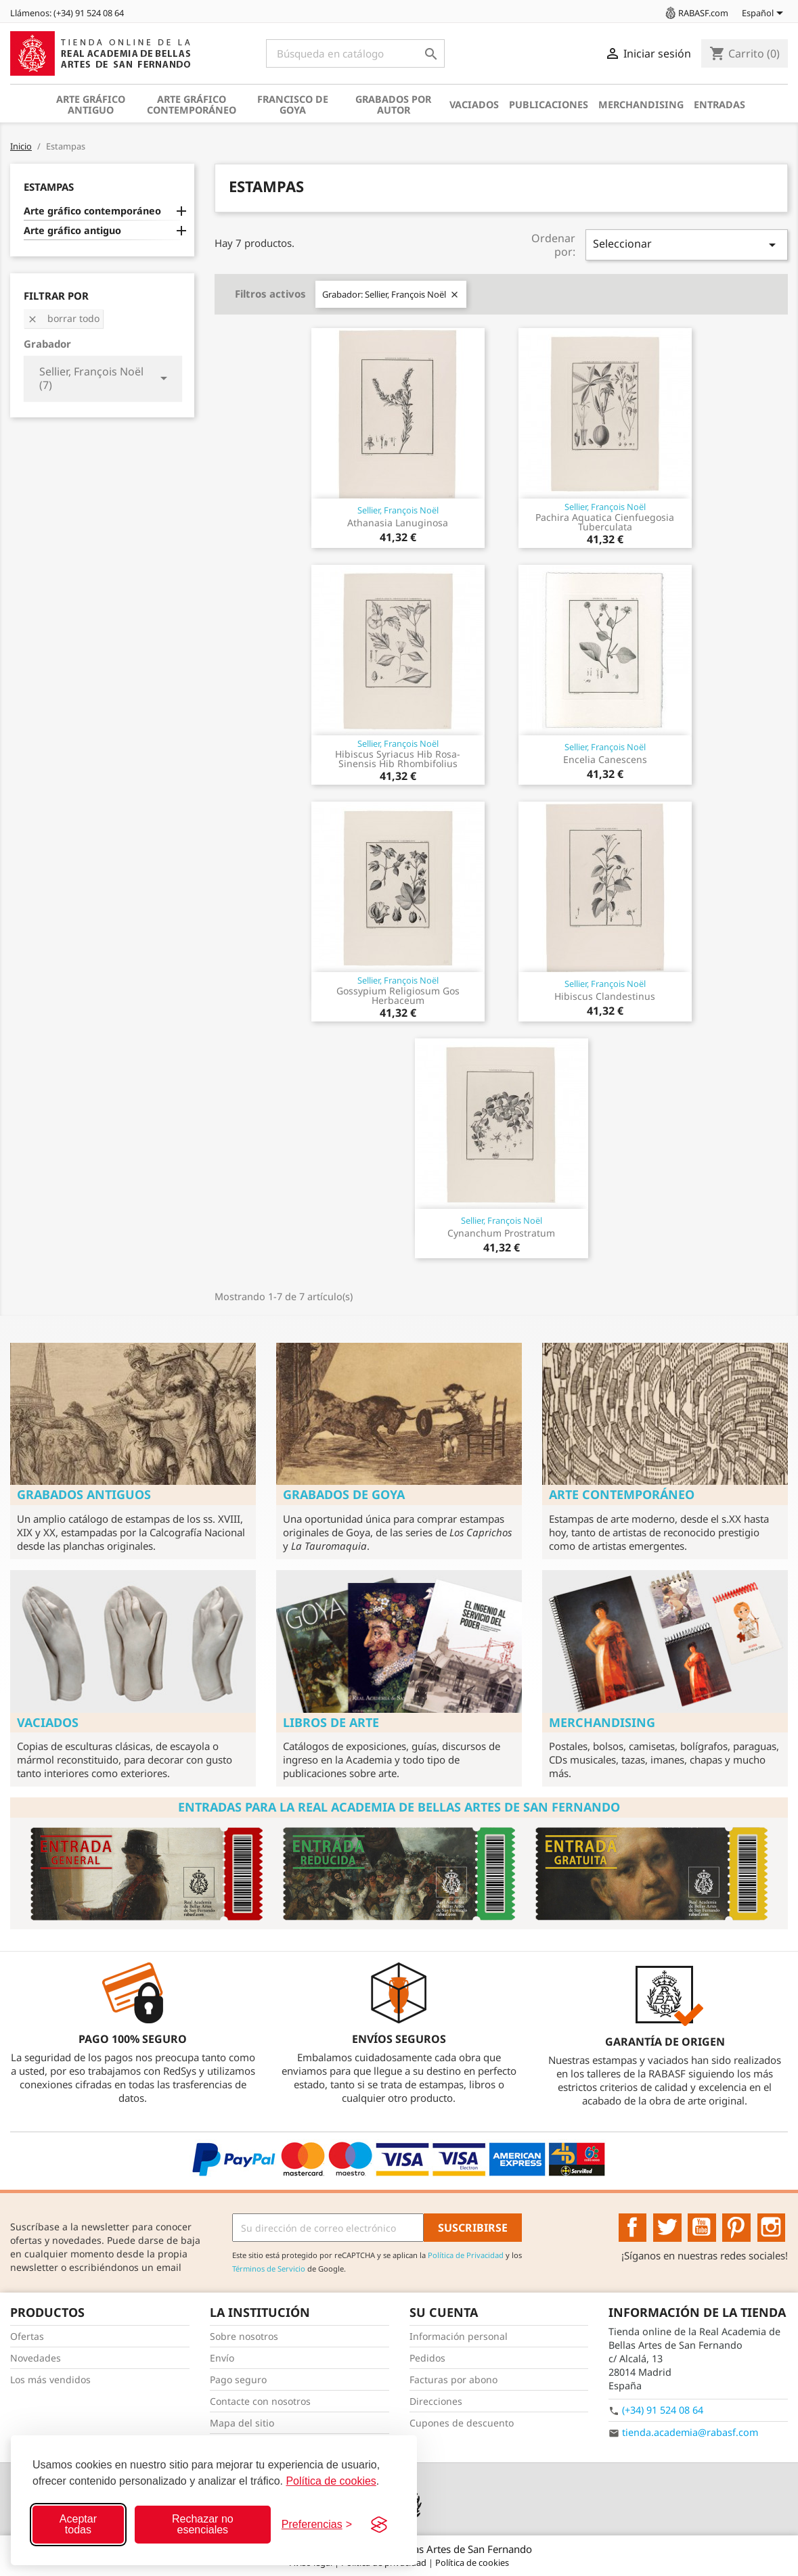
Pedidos (427, 2357)
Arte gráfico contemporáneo (191, 104)
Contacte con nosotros (260, 2401)
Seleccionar (686, 244)
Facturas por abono (453, 2379)
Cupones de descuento (461, 2422)
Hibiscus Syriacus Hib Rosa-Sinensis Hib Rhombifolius (397, 759)
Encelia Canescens (605, 759)
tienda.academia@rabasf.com (690, 2432)
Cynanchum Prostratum (501, 1232)
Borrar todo (63, 318)
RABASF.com (695, 13)
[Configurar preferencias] (317, 2525)
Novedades (35, 2357)
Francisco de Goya (292, 104)
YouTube (702, 2227)
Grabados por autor (393, 104)
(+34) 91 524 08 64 (662, 2410)
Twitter (667, 2227)
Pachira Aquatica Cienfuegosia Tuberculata (604, 522)
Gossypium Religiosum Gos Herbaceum (398, 995)
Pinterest (736, 2227)
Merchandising (641, 104)
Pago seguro (238, 2379)
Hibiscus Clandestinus (604, 996)
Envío (222, 2357)
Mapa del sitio (242, 2422)
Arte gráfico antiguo (90, 104)
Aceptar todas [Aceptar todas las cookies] (78, 2524)
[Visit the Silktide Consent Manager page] (379, 2524)
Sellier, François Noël (398, 510)
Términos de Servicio (268, 2268)
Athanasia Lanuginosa (397, 522)
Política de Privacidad (466, 2255)
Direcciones (435, 2401)
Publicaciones (548, 104)
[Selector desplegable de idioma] (765, 14)
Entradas (719, 104)
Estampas (49, 186)
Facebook (633, 2227)
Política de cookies (331, 2481)
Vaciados (474, 104)
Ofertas (27, 2336)
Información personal (458, 2336)
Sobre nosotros (244, 2336)
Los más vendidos (50, 2379)
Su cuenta (443, 2312)
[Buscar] (355, 53)
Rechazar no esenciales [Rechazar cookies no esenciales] (203, 2524)
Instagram (771, 2227)
